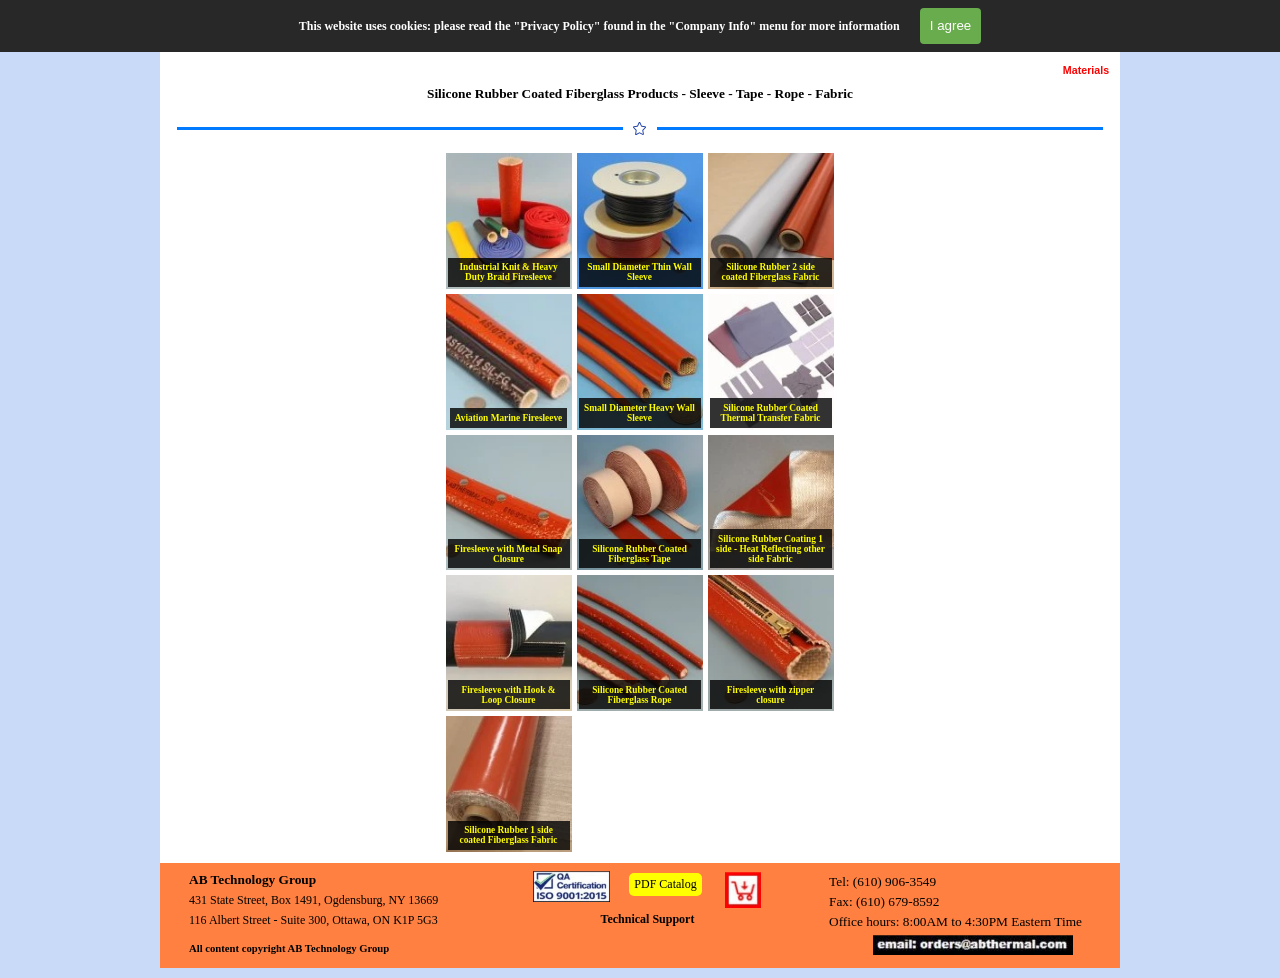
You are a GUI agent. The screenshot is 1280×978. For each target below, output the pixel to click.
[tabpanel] (640, 94)
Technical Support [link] (648, 919)
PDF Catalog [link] (665, 884)
